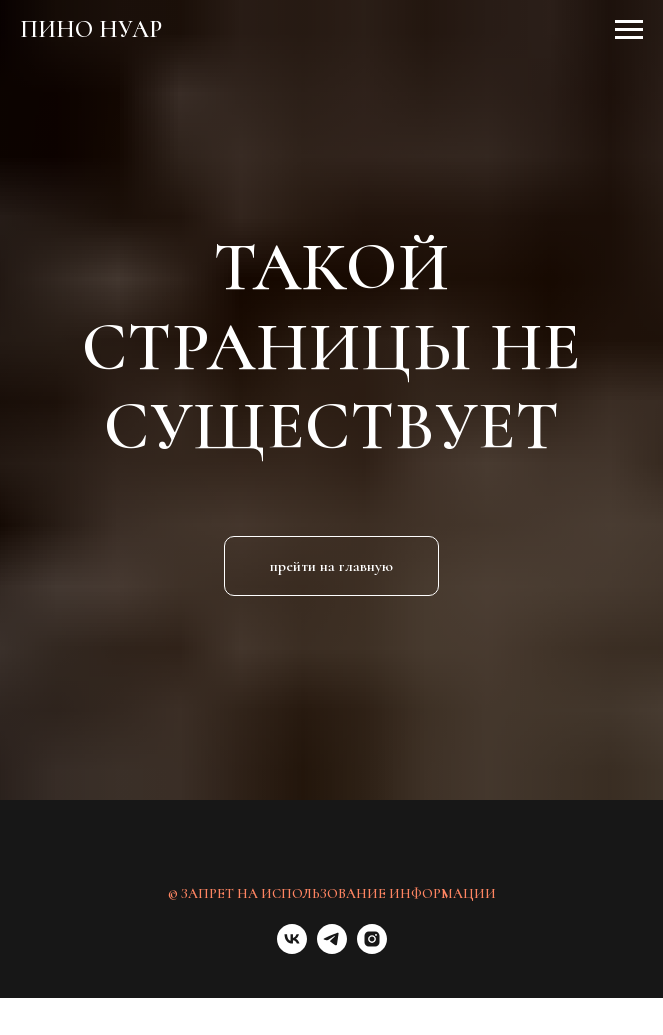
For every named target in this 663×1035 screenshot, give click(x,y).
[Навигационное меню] (629, 30)
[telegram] (332, 948)
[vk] (292, 948)
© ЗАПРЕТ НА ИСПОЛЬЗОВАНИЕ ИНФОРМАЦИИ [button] (332, 893)
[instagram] (372, 948)
